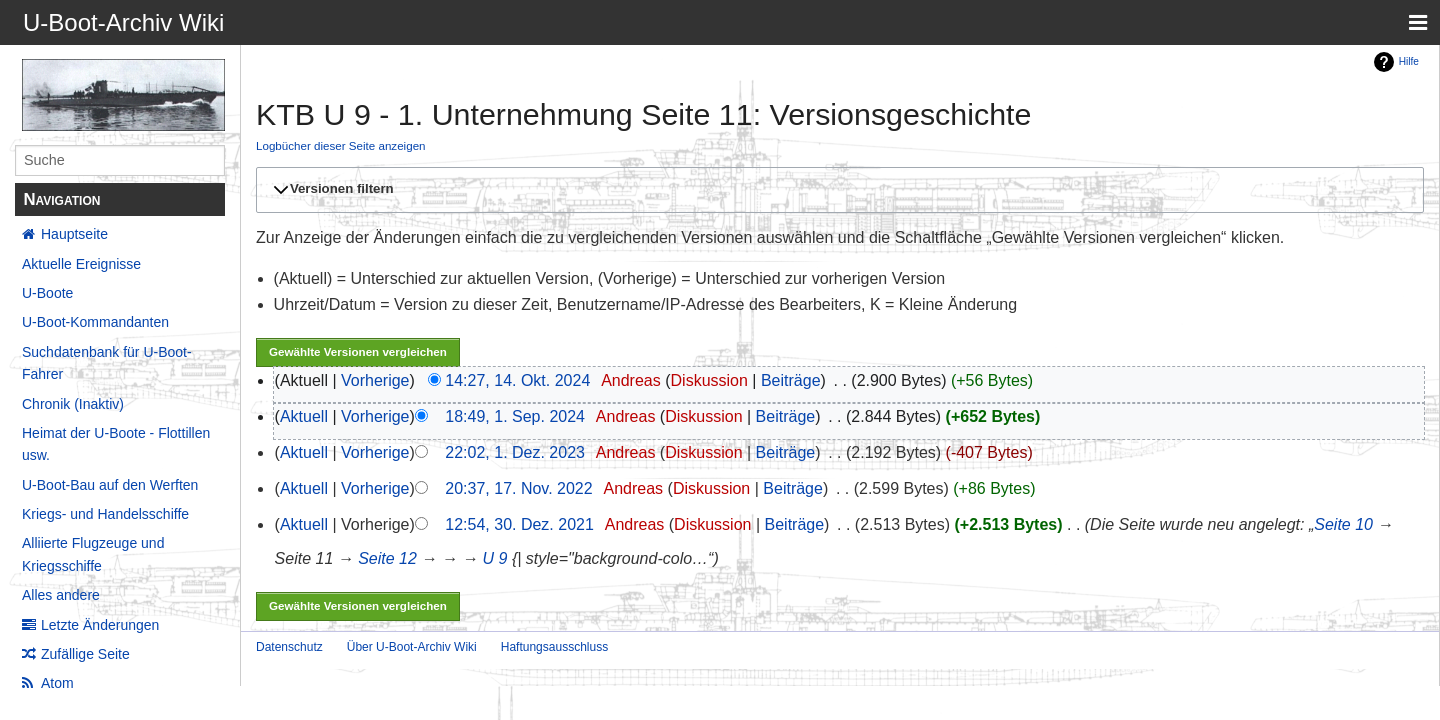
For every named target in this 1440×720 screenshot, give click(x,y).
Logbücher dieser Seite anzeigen (341, 145)
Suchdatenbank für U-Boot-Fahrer (107, 363)
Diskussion (709, 380)
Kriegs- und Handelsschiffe (105, 514)
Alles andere (61, 595)
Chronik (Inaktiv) (73, 404)
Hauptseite (74, 234)
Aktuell (304, 416)
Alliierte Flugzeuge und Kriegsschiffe (93, 554)
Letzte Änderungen (100, 625)
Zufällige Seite (85, 654)
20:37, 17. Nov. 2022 (518, 488)
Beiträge (791, 380)
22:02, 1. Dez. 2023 (515, 452)
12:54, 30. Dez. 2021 (519, 524)
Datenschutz (289, 647)
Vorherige (375, 380)
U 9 (495, 558)
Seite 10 (1343, 524)
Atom (57, 683)
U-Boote (47, 293)
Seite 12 (387, 558)
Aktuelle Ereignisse (81, 264)
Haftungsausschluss (554, 647)
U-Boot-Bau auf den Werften (110, 485)
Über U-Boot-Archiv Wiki (412, 647)
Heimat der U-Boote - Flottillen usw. (116, 444)
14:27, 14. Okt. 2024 (517, 380)
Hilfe (1409, 61)
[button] (837, 190)
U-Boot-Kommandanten (95, 322)
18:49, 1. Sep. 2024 (515, 416)
